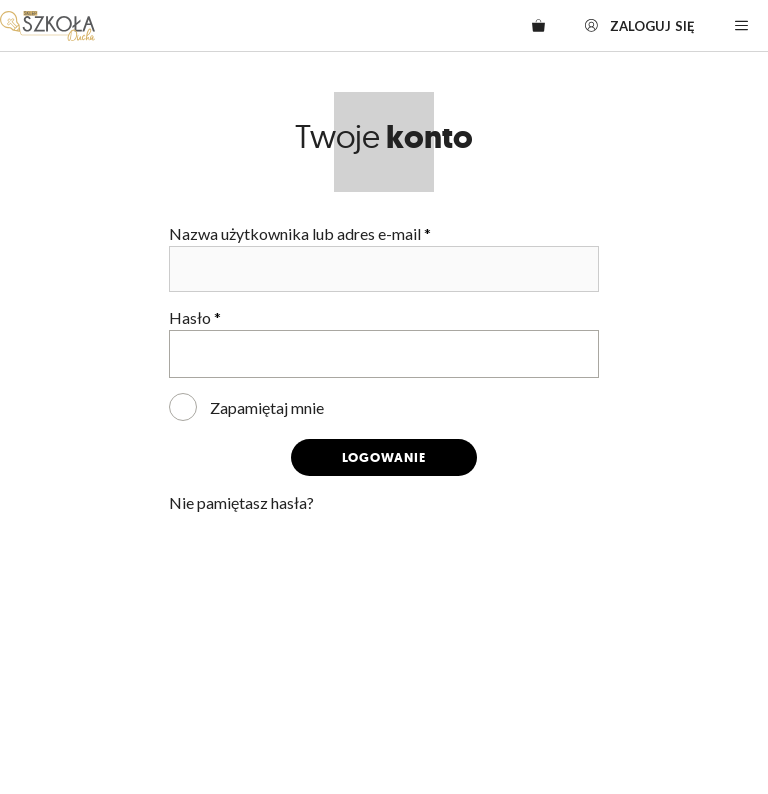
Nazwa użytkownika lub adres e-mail (300, 233)
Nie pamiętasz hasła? (241, 502)
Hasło (195, 317)
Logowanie (384, 457)
